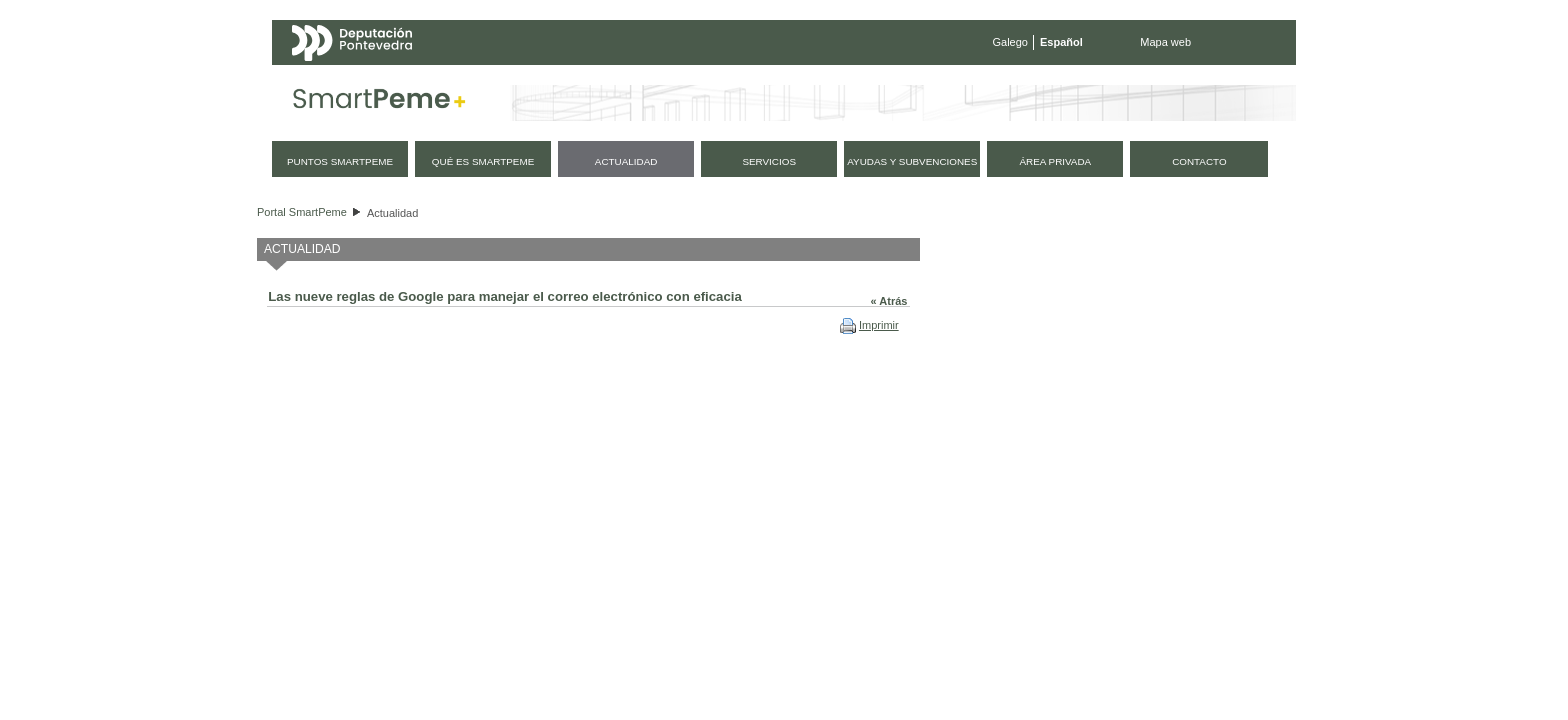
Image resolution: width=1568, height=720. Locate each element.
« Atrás (889, 301)
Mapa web (1165, 42)
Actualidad (392, 213)
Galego (1010, 42)
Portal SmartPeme (302, 212)
